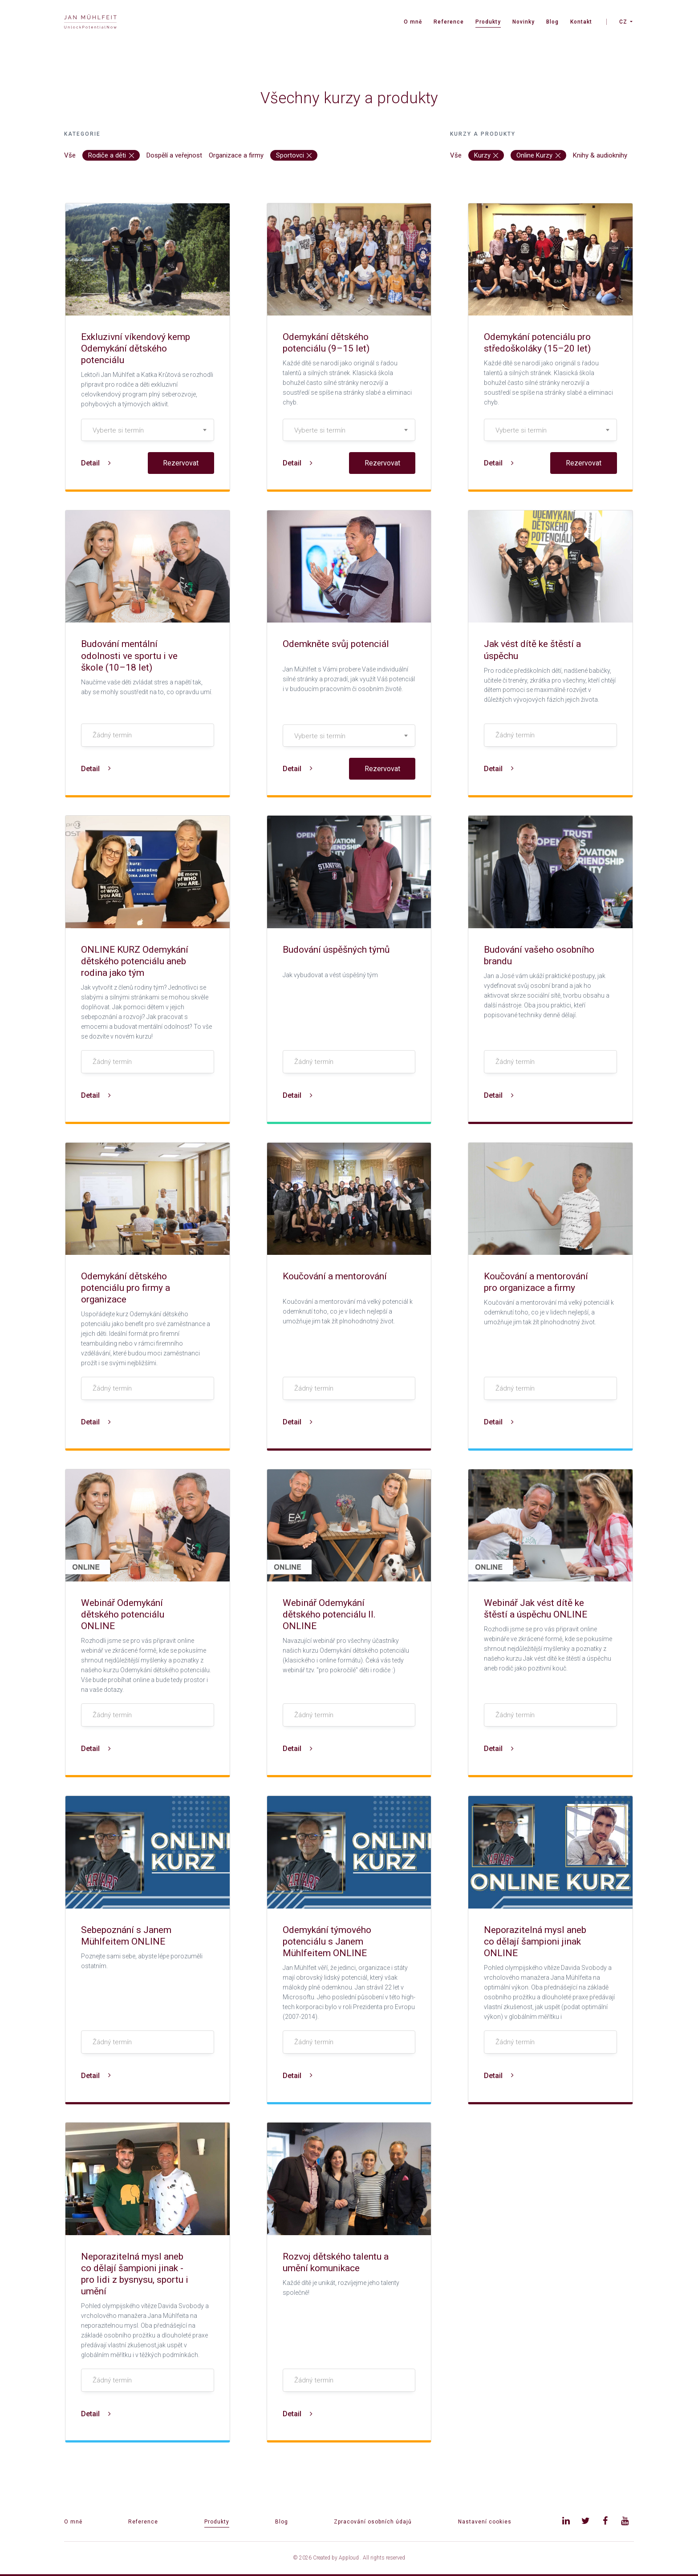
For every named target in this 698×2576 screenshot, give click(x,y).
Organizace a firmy (236, 155)
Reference (449, 22)
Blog (552, 22)
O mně (413, 22)
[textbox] (147, 430)
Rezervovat (181, 463)
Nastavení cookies (484, 2522)
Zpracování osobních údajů (373, 2522)
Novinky (523, 22)
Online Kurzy (538, 155)
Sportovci (294, 155)
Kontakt (581, 22)
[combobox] (147, 430)
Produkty (488, 22)
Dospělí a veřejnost (174, 155)
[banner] (90, 22)
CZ (623, 22)
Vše (70, 155)
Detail (96, 463)
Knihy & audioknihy (600, 155)
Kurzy (486, 155)
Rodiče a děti (111, 155)
